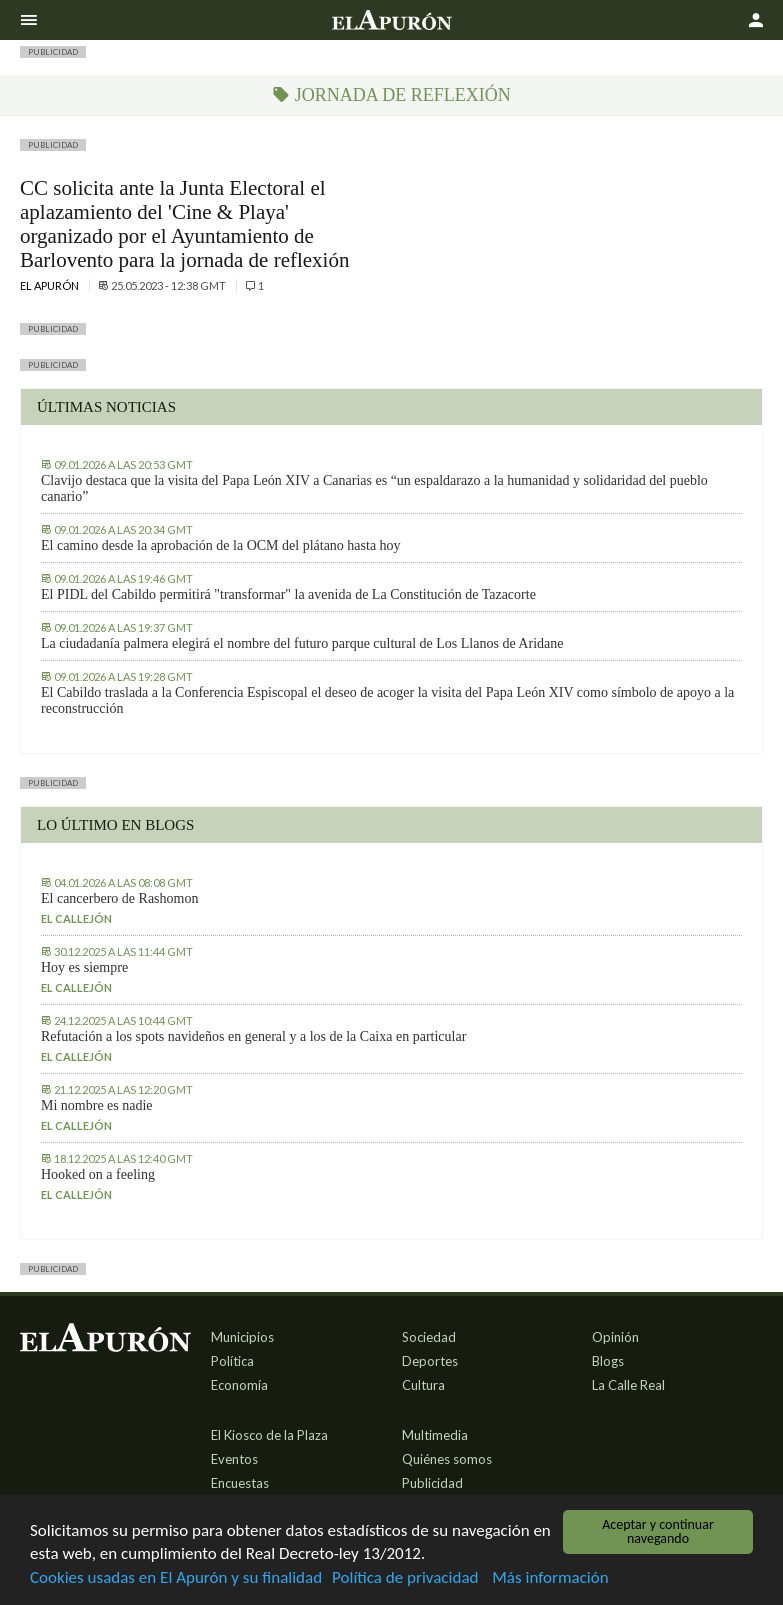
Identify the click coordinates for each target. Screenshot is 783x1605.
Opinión (615, 1337)
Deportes (430, 1361)
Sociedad (429, 1337)
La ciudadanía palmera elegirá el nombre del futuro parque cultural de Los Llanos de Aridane (302, 643)
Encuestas (240, 1483)
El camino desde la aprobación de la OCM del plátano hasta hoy (221, 545)
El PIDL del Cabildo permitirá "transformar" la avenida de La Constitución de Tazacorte (288, 594)
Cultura (423, 1385)
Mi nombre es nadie (97, 1105)
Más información (550, 1579)
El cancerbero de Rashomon (119, 898)
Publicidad (432, 1483)
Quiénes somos (447, 1459)
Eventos (234, 1459)
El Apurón (50, 285)
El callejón (76, 918)
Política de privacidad (405, 1579)
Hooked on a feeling (98, 1174)
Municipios (242, 1337)
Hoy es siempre (84, 967)
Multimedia (435, 1435)
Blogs (608, 1361)
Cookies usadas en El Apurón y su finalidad (176, 1579)
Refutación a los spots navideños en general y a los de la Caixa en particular (253, 1036)
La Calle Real (628, 1385)
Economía (239, 1385)
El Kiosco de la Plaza (269, 1435)
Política (232, 1361)
